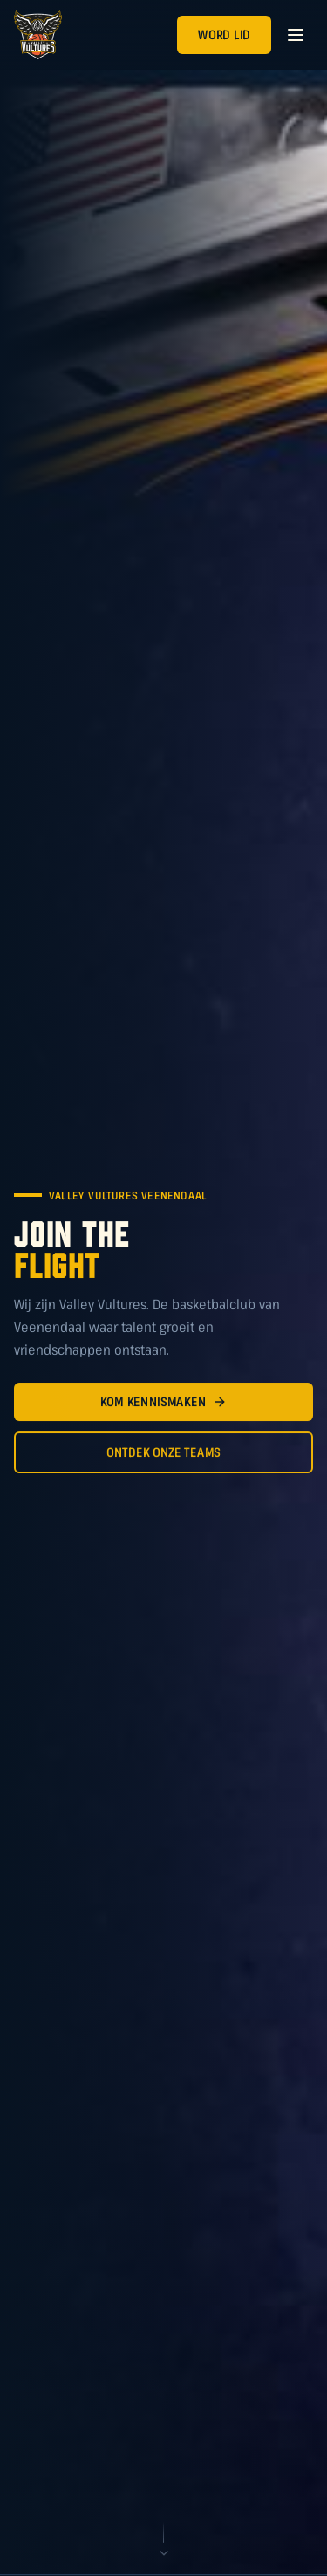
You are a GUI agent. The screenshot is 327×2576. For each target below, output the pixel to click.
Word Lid (224, 34)
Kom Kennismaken (164, 1404)
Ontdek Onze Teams (163, 1454)
